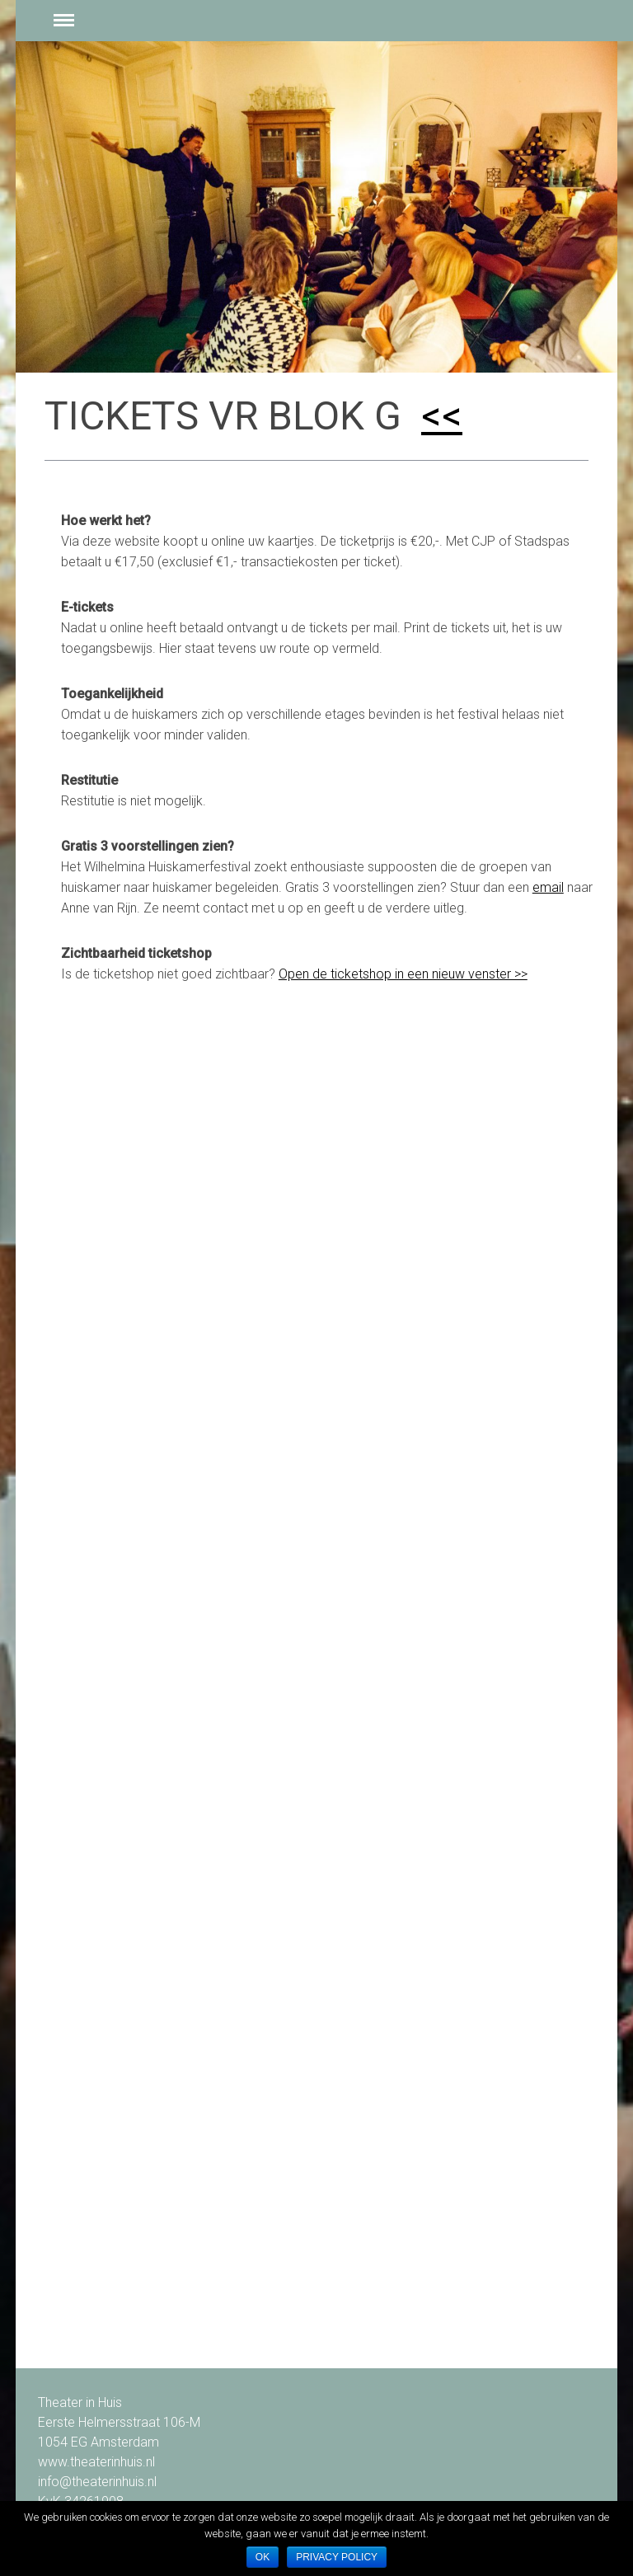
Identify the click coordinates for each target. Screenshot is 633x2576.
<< (441, 415)
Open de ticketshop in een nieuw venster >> (403, 974)
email (548, 887)
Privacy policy (336, 2557)
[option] (316, 207)
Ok (263, 2557)
